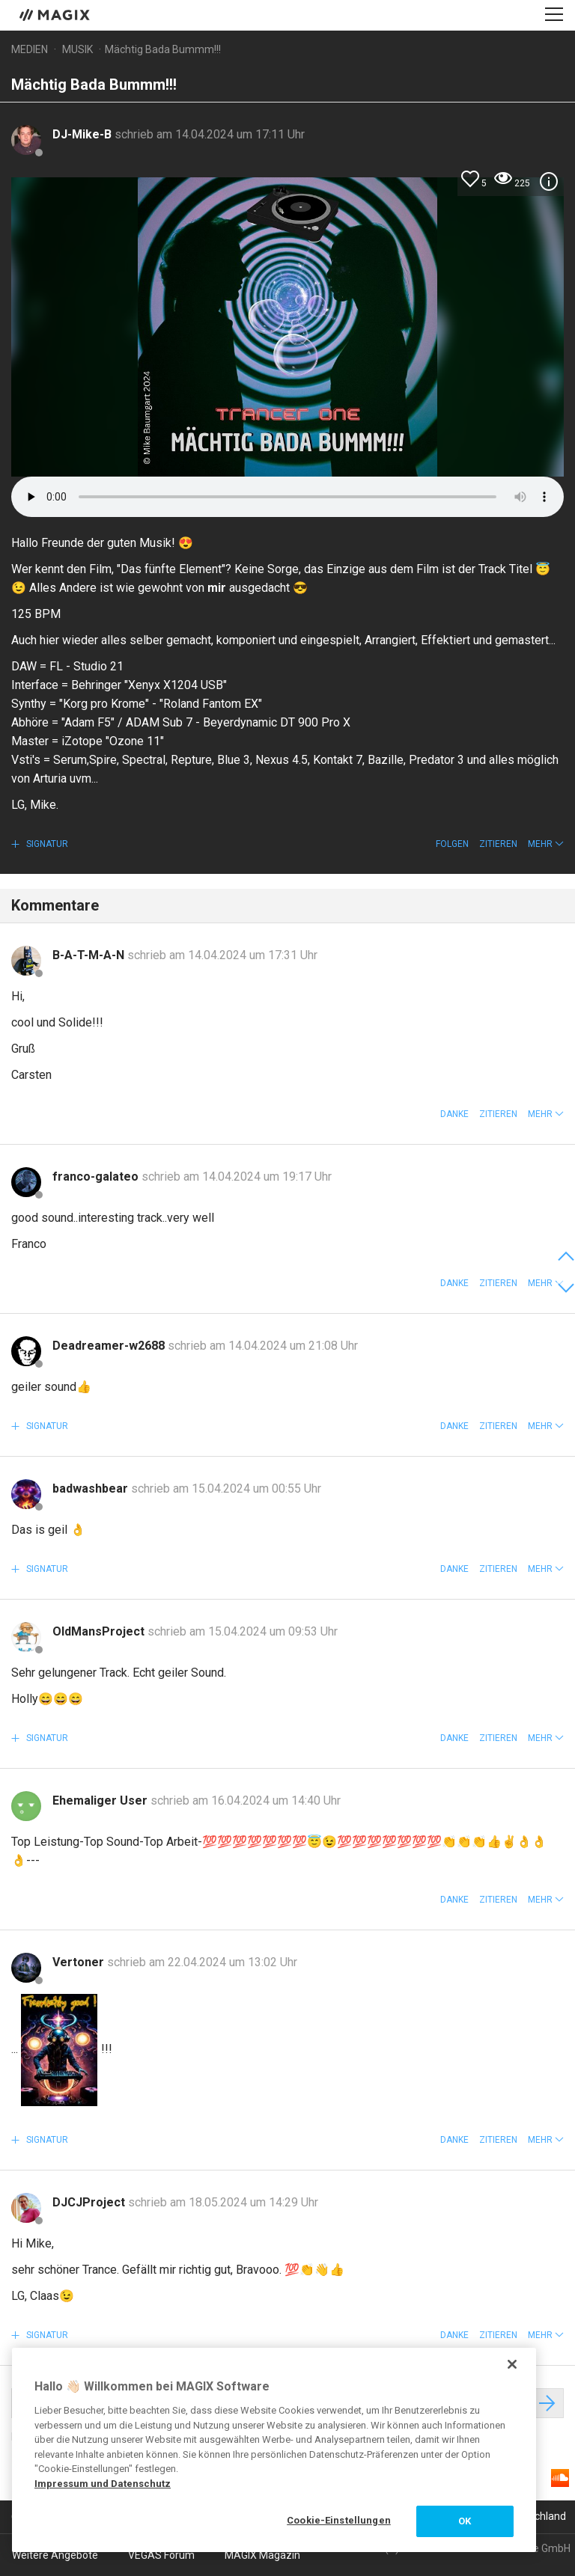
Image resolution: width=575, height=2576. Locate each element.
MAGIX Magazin (262, 2555)
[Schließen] (512, 2364)
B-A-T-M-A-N (89, 955)
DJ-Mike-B (83, 134)
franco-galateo (97, 1176)
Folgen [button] (452, 844)
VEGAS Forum (161, 2555)
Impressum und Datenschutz (102, 2483)
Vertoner (79, 1962)
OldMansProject (99, 1631)
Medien (29, 49)
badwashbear (91, 1488)
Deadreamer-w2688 (110, 1346)
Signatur (46, 844)
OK (464, 2521)
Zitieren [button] (498, 844)
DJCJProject (90, 2202)
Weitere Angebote (55, 2555)
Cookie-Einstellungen (339, 2520)
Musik (77, 49)
